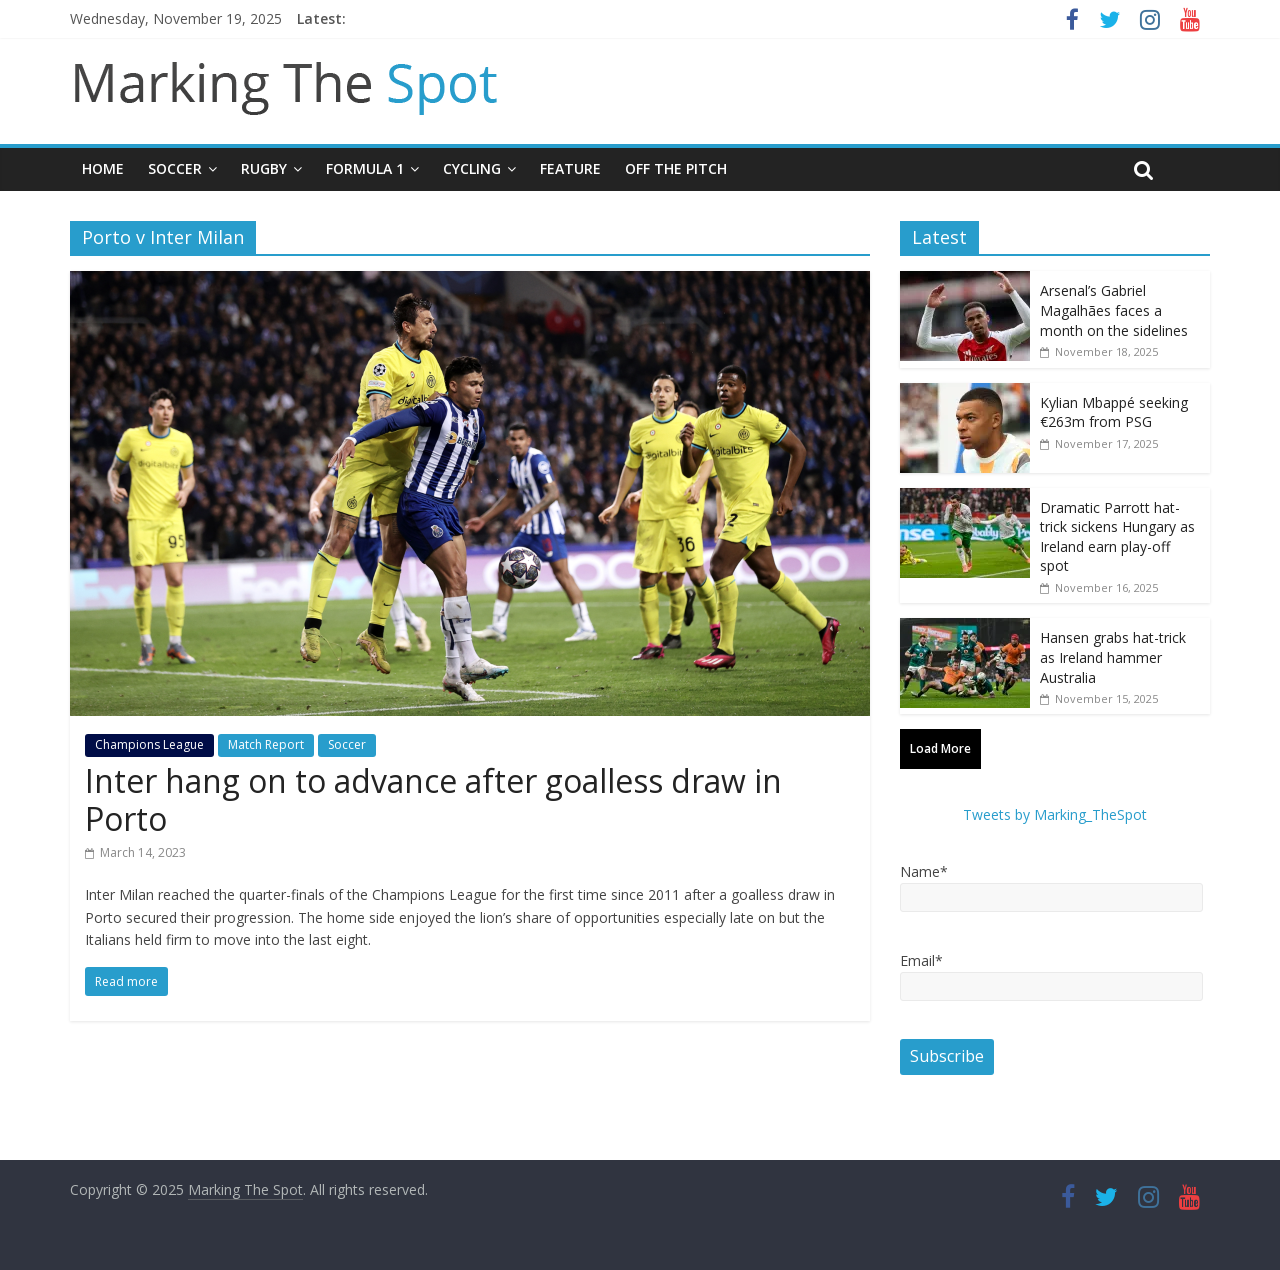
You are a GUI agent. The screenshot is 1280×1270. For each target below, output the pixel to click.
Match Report (266, 744)
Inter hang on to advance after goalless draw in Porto (433, 799)
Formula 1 (365, 168)
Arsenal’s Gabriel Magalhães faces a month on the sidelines (1114, 310)
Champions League (149, 744)
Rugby (264, 168)
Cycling (472, 168)
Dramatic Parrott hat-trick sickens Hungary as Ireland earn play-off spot (1117, 537)
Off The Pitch (676, 168)
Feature (570, 168)
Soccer (175, 168)
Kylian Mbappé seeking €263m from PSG (1114, 412)
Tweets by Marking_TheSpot (1055, 814)
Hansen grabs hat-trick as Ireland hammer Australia (1113, 657)
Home (103, 168)
